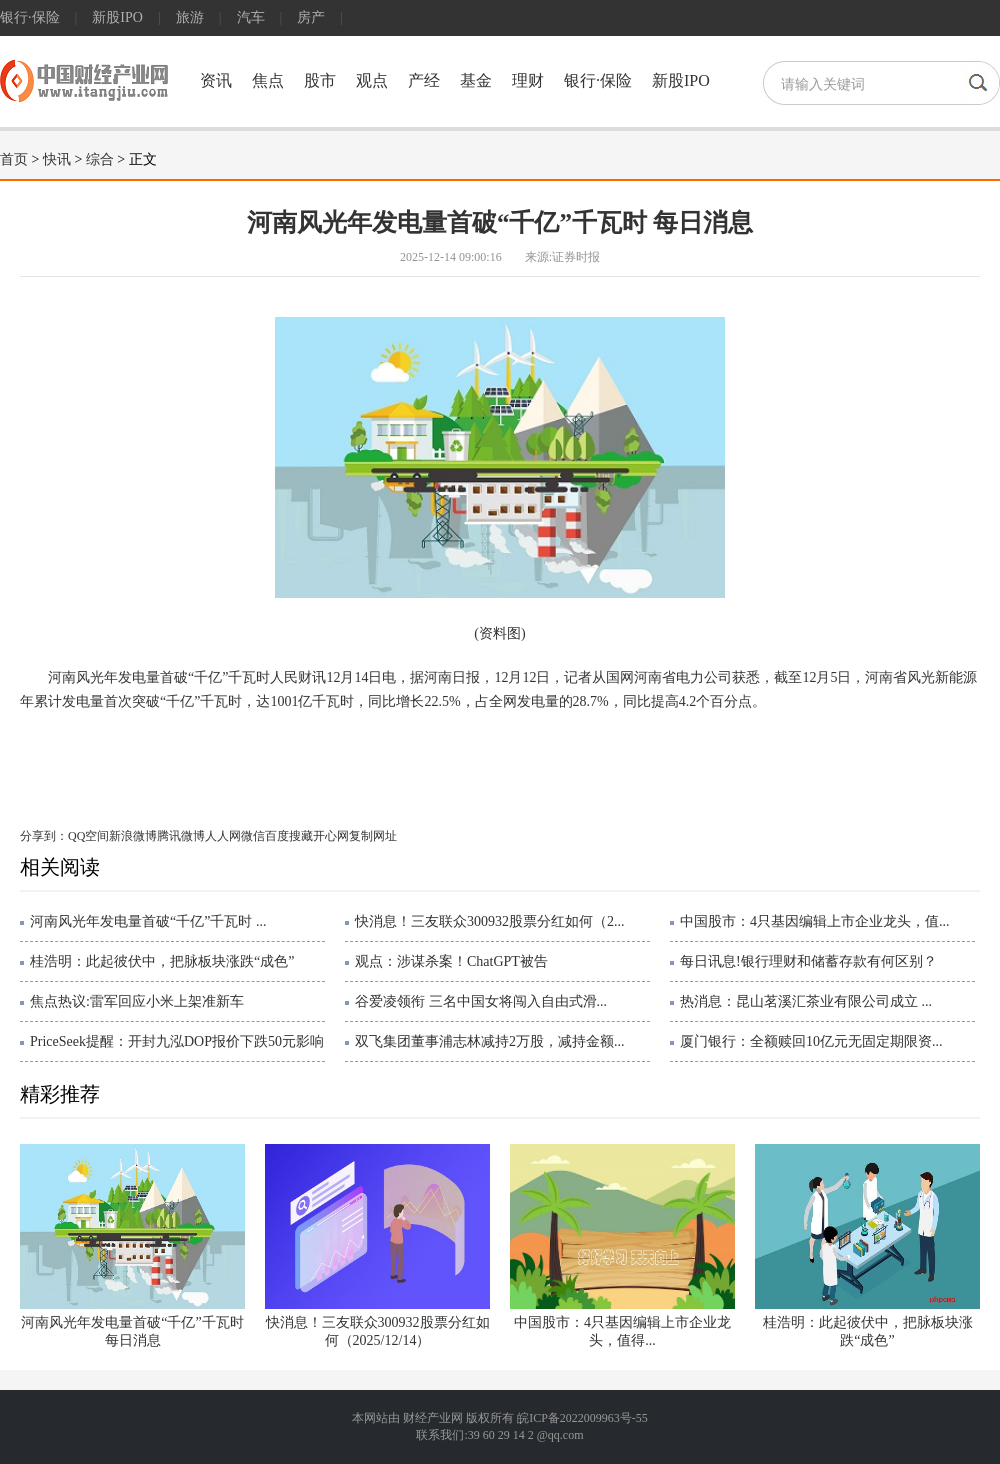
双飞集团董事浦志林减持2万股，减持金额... (490, 1041)
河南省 (192, 765)
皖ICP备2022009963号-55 (582, 1418)
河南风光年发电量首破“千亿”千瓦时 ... (148, 921)
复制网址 (373, 836)
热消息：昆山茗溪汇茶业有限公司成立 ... (806, 1001)
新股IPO (117, 17)
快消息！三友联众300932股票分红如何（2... (490, 921)
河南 (153, 765)
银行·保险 (30, 17)
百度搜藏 (289, 836)
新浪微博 (133, 836)
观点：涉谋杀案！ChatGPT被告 (451, 961)
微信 (253, 836)
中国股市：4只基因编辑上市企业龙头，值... (815, 921)
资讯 (216, 80)
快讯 (57, 159)
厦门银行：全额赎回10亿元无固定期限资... (811, 1041)
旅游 (190, 17)
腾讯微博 (181, 836)
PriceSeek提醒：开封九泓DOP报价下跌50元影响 (177, 1041)
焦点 (268, 80)
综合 (100, 159)
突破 (230, 765)
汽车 (251, 17)
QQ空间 (88, 836)
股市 (320, 80)
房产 (311, 17)
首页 (14, 159)
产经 (424, 80)
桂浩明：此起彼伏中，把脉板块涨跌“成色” (162, 961)
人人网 (223, 836)
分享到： (44, 836)
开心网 (331, 836)
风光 (122, 765)
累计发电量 (283, 765)
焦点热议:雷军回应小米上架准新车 (137, 1001)
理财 (528, 80)
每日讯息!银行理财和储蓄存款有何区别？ (808, 961)
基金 (476, 80)
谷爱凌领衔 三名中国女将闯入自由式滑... (481, 1001)
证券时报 (576, 257)
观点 (372, 80)
